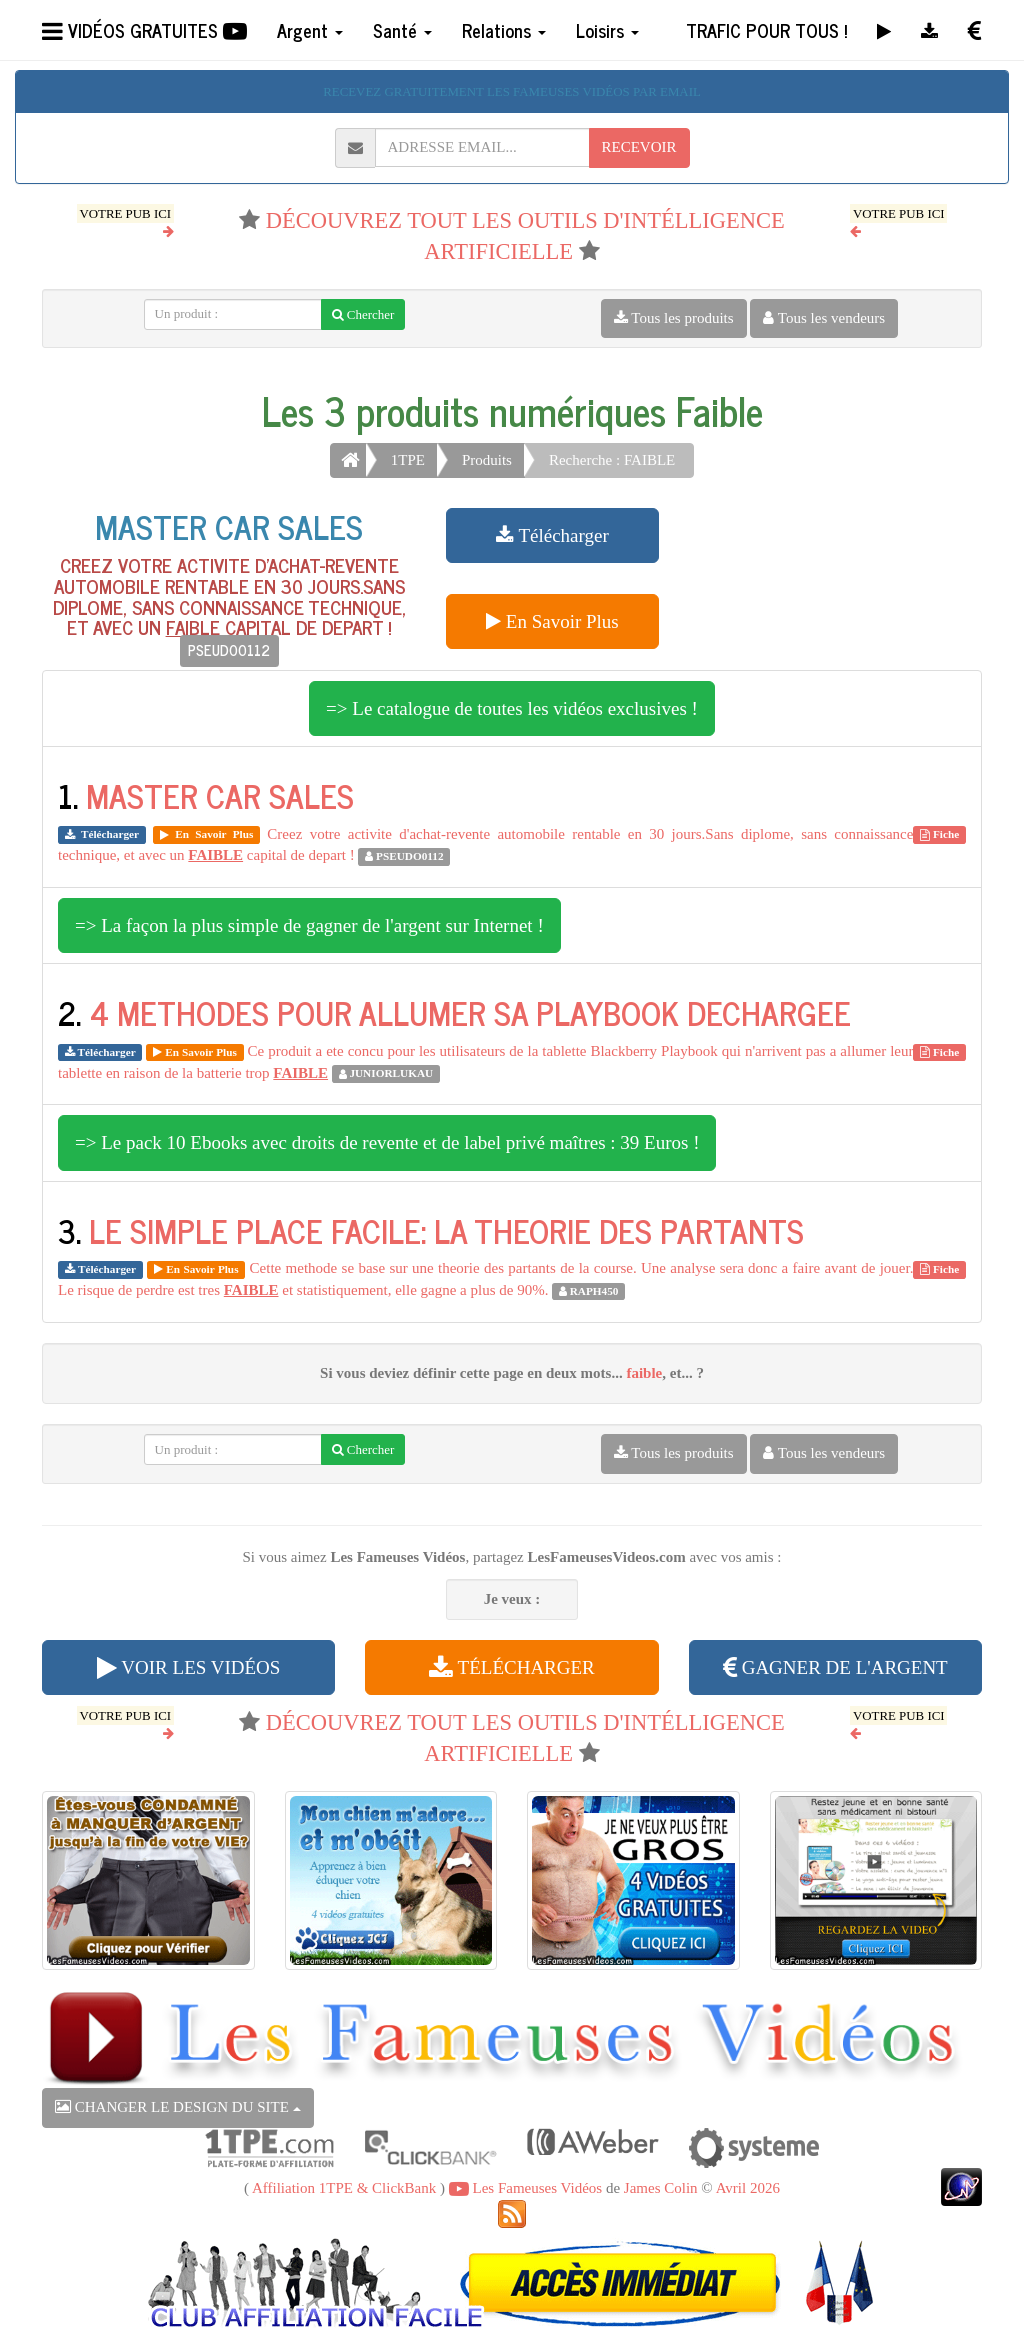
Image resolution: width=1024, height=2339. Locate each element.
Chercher (363, 314)
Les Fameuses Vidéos (525, 2188)
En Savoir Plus (552, 621)
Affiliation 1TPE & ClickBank (344, 2188)
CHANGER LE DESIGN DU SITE (178, 2107)
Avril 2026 (748, 2188)
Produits (487, 460)
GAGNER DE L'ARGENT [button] (835, 1667)
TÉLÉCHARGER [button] (512, 1667)
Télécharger (552, 535)
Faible (719, 410)
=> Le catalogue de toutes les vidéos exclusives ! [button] (512, 708)
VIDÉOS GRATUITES (144, 30)
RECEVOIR (639, 147)
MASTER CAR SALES (229, 526)
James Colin (661, 2188)
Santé (402, 30)
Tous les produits (674, 318)
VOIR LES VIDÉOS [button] (188, 1667)
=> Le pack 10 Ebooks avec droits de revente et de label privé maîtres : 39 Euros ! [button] (387, 1142)
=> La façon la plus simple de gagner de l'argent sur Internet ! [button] (309, 925)
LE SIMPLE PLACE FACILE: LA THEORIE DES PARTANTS (446, 1230)
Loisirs (607, 30)
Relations (504, 30)
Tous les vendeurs (824, 318)
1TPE (408, 460)
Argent (310, 30)
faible (644, 1373)
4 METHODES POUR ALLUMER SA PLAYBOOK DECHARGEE (470, 1012)
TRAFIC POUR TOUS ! (766, 30)
